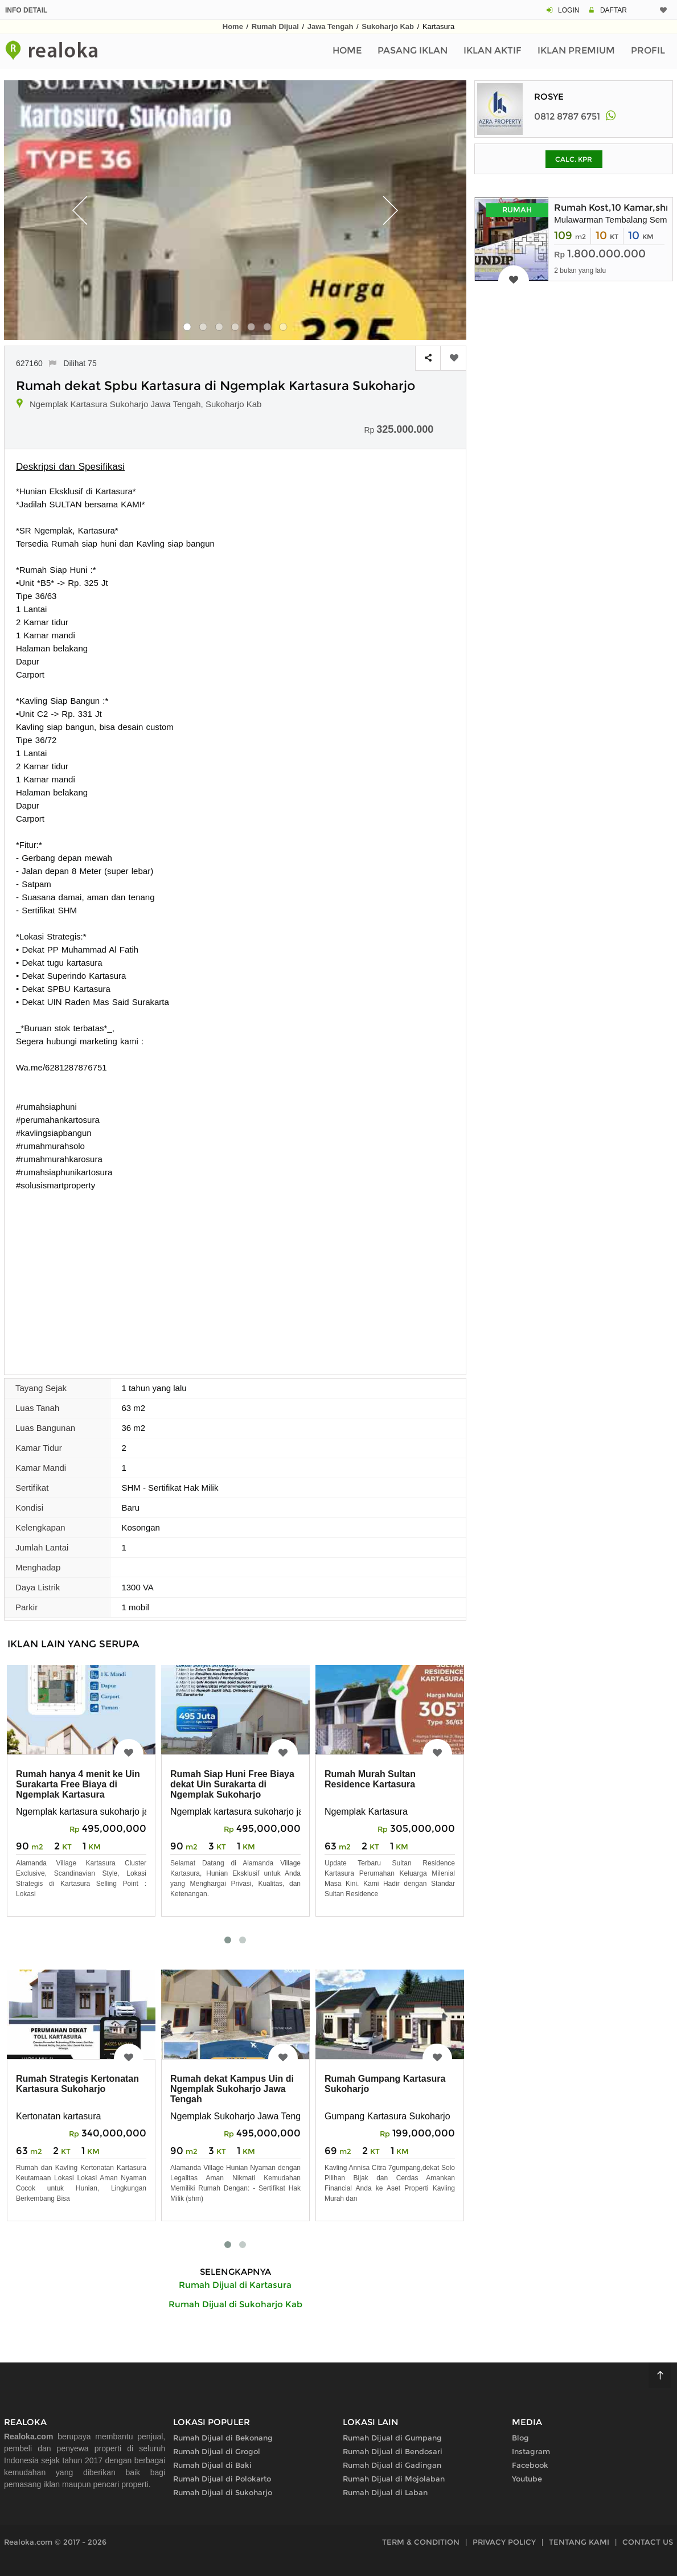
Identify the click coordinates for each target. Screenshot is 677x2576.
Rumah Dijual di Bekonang (223, 2437)
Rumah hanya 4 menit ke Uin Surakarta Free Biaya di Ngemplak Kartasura (78, 1784)
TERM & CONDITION (420, 2541)
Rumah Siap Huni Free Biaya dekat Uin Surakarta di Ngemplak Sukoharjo (232, 1784)
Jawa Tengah (330, 26)
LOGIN (568, 10)
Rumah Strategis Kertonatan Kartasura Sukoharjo (77, 2084)
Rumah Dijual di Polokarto (222, 2478)
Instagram (531, 2451)
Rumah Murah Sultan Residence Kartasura (370, 1779)
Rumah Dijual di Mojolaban (394, 2478)
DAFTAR (613, 10)
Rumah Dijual (275, 26)
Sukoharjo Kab (388, 26)
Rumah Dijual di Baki (212, 2465)
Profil (648, 50)
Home (233, 26)
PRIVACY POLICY (504, 2541)
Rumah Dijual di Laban (385, 2492)
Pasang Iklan (413, 50)
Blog (520, 2437)
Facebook (530, 2465)
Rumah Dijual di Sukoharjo (222, 2492)
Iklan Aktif (492, 50)
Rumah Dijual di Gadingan (392, 2465)
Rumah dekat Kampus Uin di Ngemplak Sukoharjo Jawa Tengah (232, 2089)
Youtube (527, 2478)
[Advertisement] (235, 1277)
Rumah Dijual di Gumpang (392, 2437)
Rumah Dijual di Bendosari (392, 2451)
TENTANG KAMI (579, 2541)
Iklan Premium (576, 50)
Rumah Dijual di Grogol (216, 2451)
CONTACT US (647, 2541)
